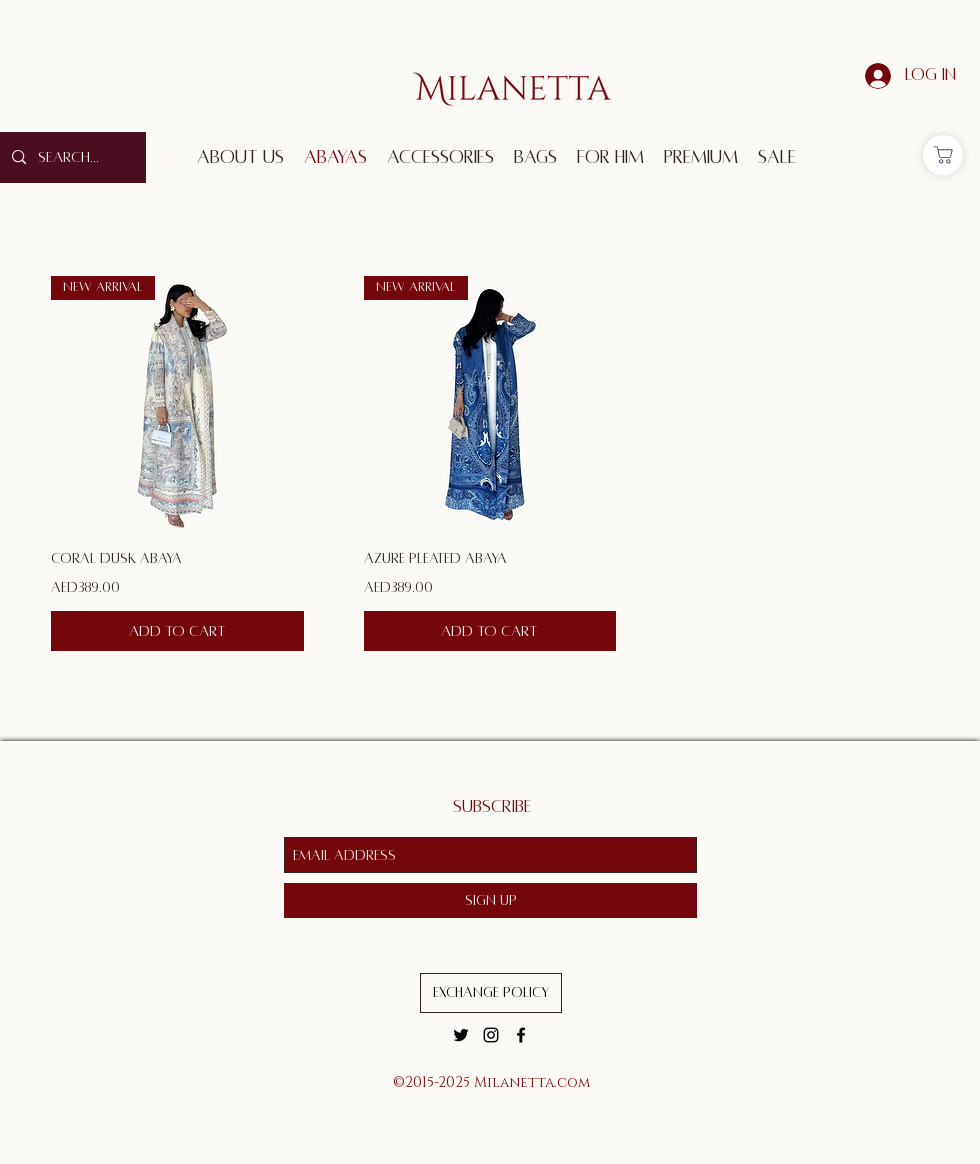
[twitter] (461, 1035)
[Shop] (943, 155)
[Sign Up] (490, 900)
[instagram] (491, 1035)
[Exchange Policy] (491, 993)
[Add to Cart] (177, 631)
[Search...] (71, 157)
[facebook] (521, 1035)
